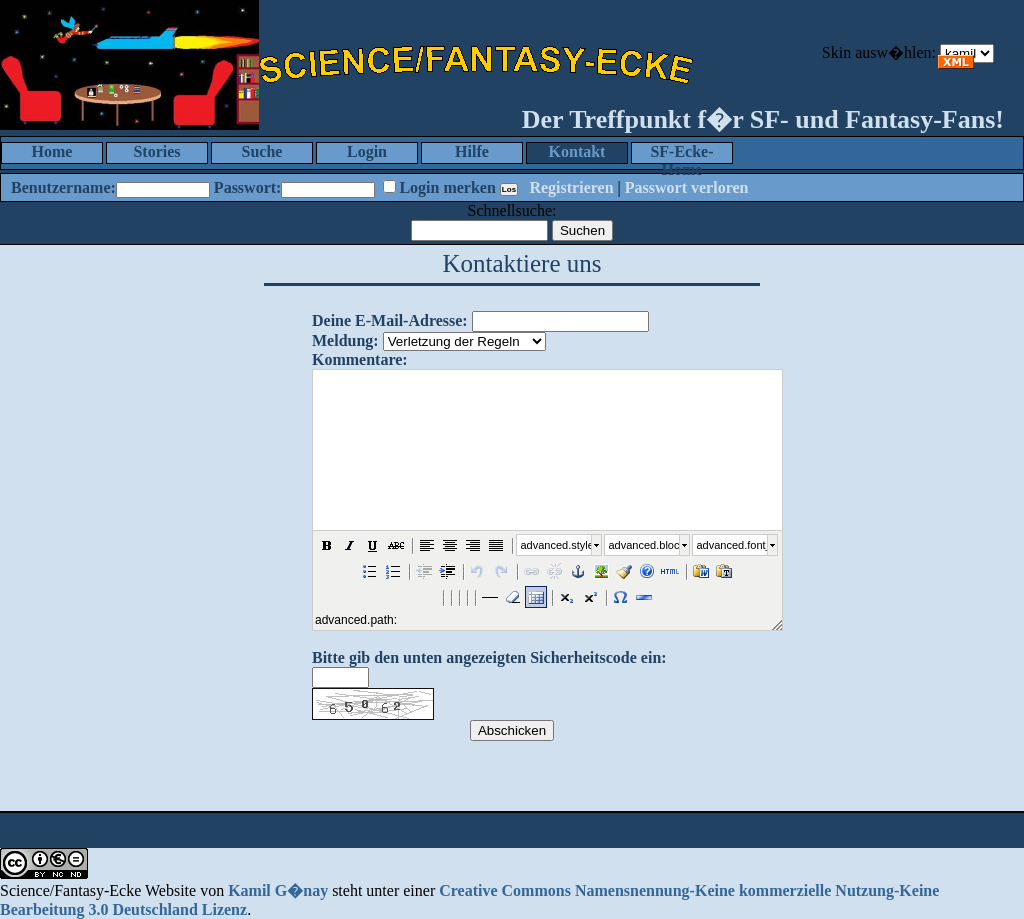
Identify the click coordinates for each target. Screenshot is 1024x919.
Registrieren (571, 187)
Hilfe (472, 151)
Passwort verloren (687, 187)
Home (52, 151)
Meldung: (345, 340)
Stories (156, 151)
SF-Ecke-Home (681, 153)
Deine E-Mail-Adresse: (390, 320)
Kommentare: (360, 359)
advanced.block (644, 545)
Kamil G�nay (278, 890)
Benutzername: (63, 187)
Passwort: (248, 187)
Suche (262, 151)
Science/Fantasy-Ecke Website (98, 890)
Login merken (447, 187)
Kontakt (577, 151)
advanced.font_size (732, 545)
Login (367, 151)
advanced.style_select (556, 545)
